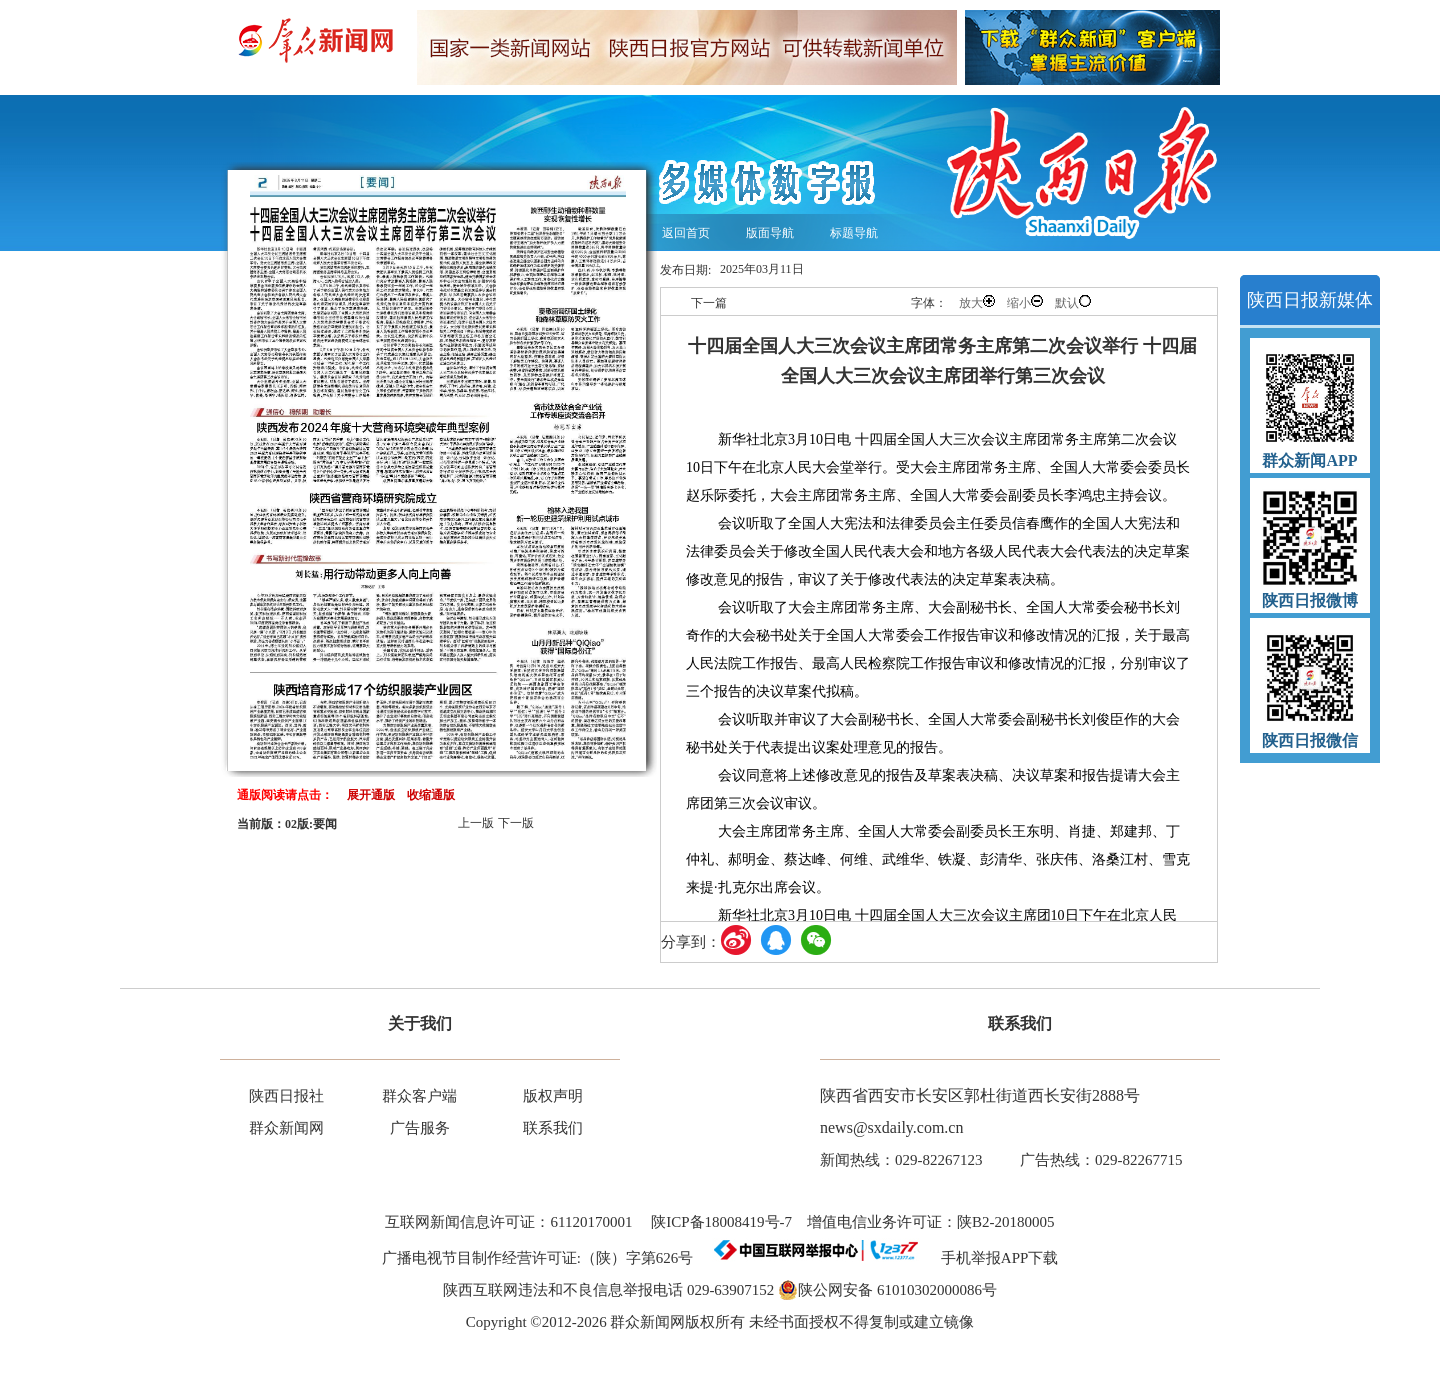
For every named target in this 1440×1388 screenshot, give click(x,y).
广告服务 (420, 1128)
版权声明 (553, 1096)
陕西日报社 (286, 1096)
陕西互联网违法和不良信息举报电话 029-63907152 (608, 1290)
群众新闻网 (286, 1128)
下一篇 (709, 303)
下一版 (516, 823)
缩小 (1025, 302)
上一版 (476, 823)
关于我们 (420, 1023)
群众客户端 (419, 1096)
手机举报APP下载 (992, 1258)
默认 (1073, 302)
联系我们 (553, 1128)
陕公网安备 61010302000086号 (887, 1290)
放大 (977, 302)
